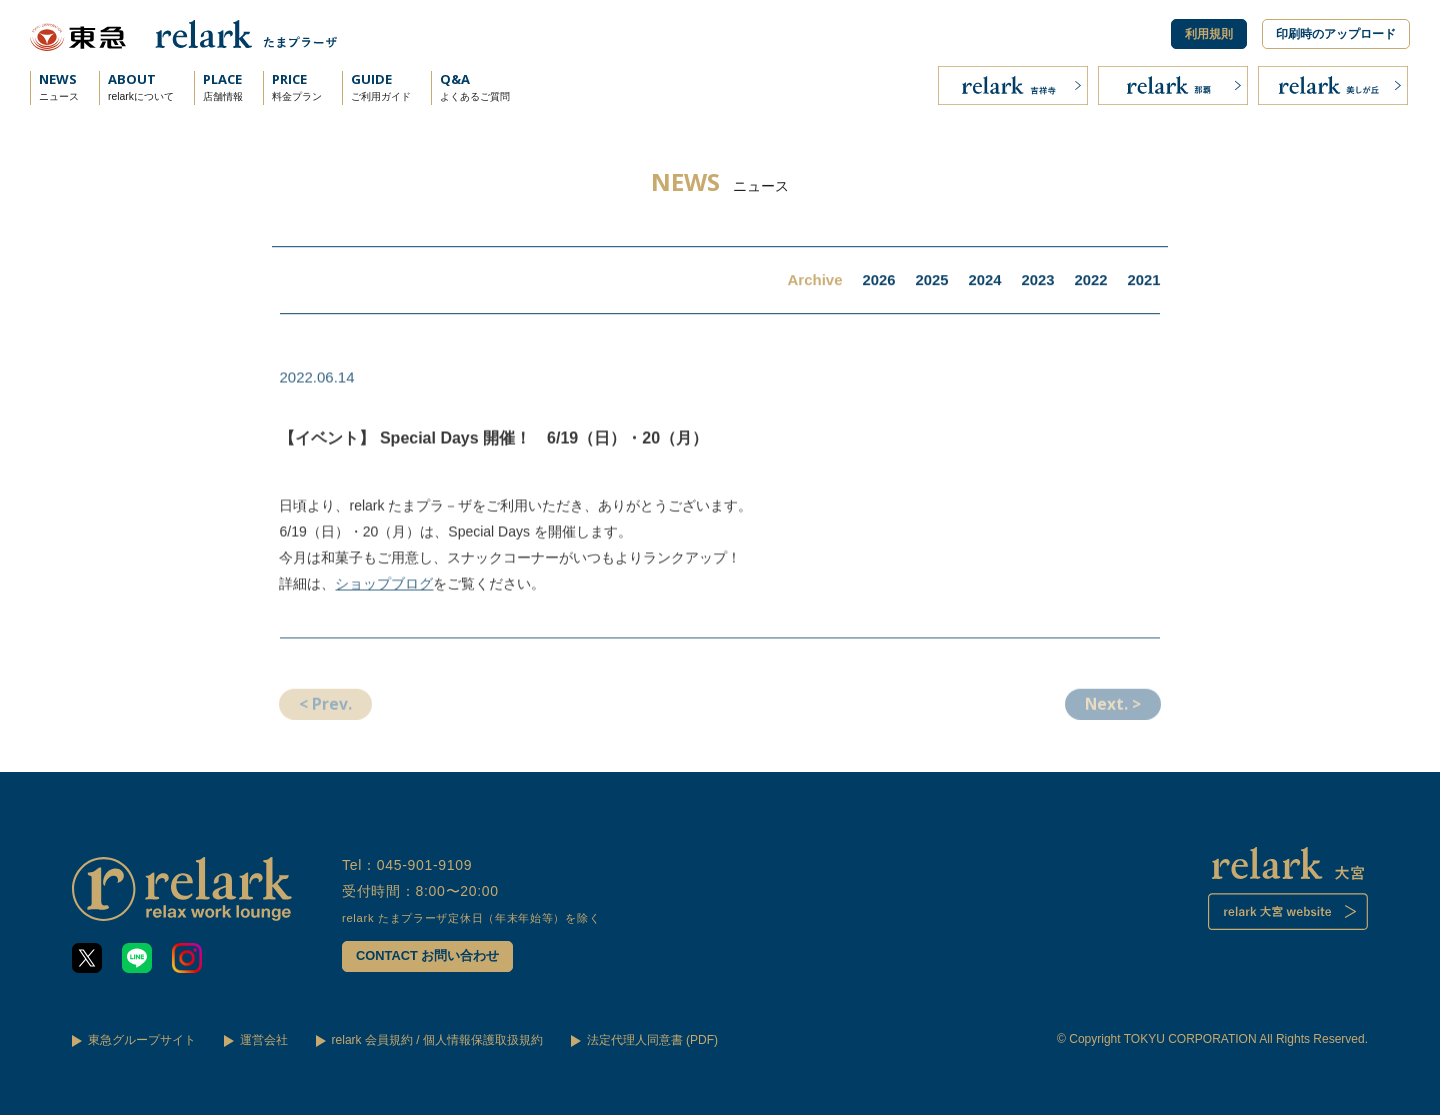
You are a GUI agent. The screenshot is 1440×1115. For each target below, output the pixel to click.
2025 (929, 282)
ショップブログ (385, 590)
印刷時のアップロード (1336, 34)
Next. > (1111, 714)
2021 (1143, 282)
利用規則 (1209, 34)
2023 (1036, 282)
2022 (1089, 282)
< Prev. (327, 714)
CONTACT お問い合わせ (428, 956)
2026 (876, 282)
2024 (983, 282)
